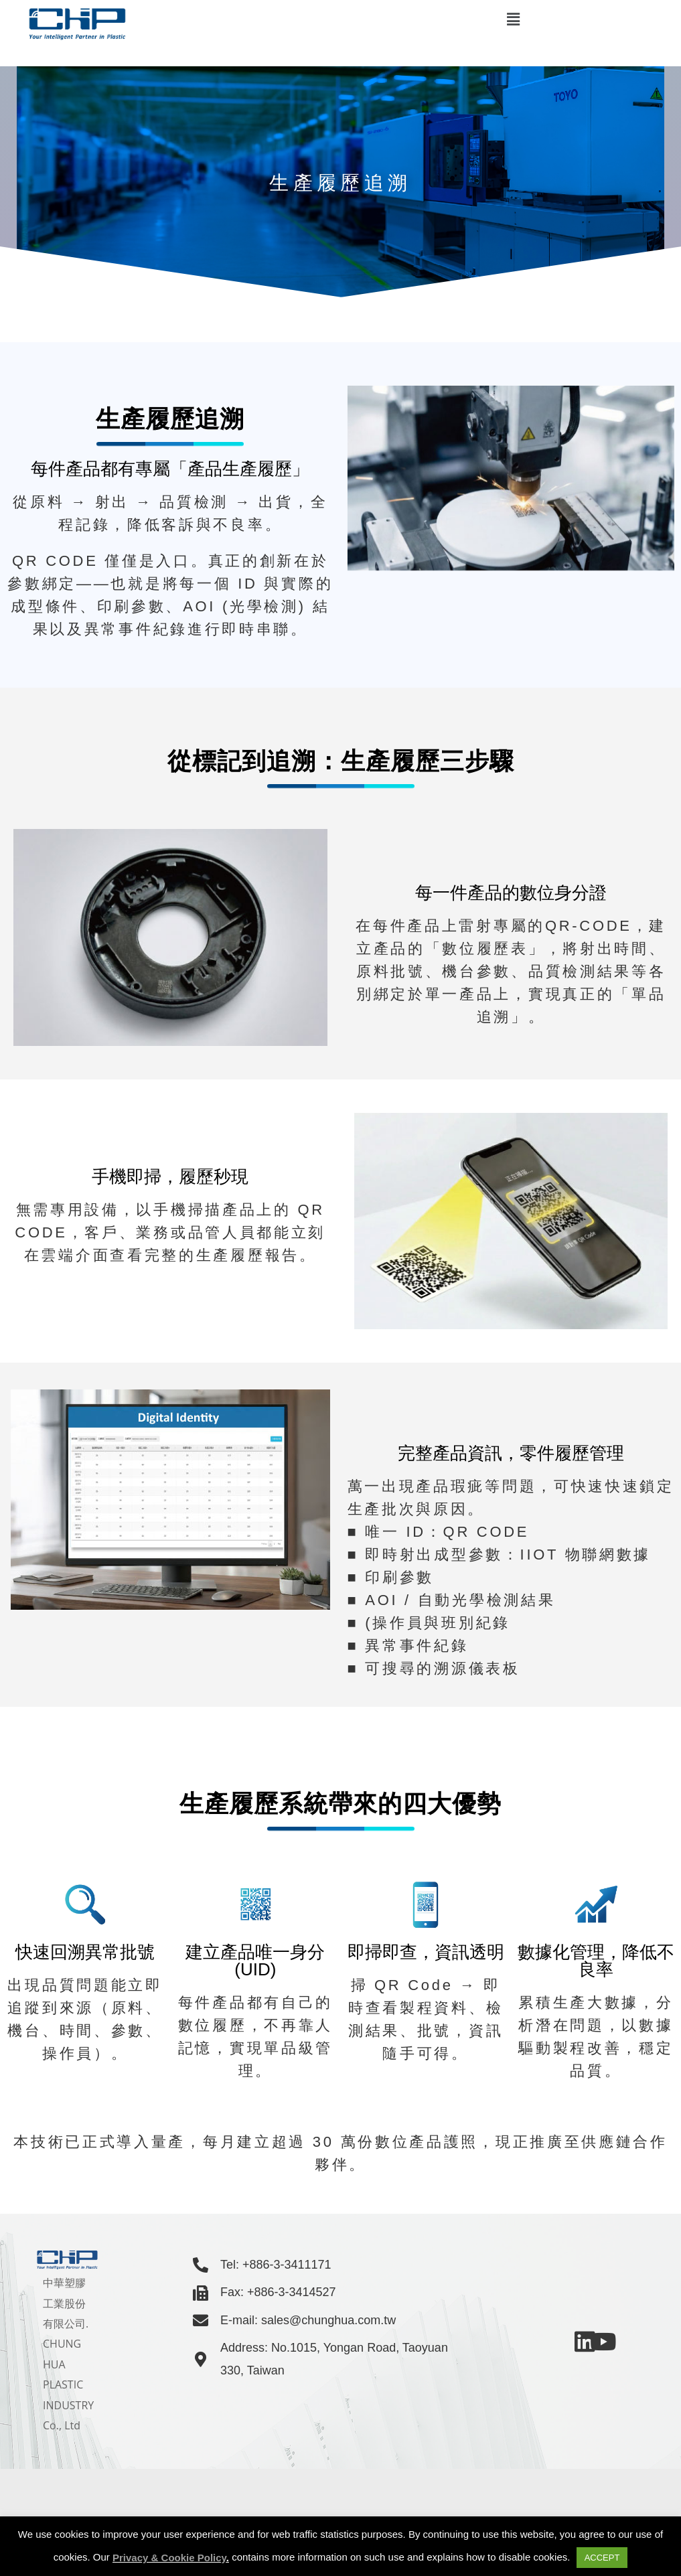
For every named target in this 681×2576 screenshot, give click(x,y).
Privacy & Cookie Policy (169, 2557)
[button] (513, 19)
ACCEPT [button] (602, 2558)
